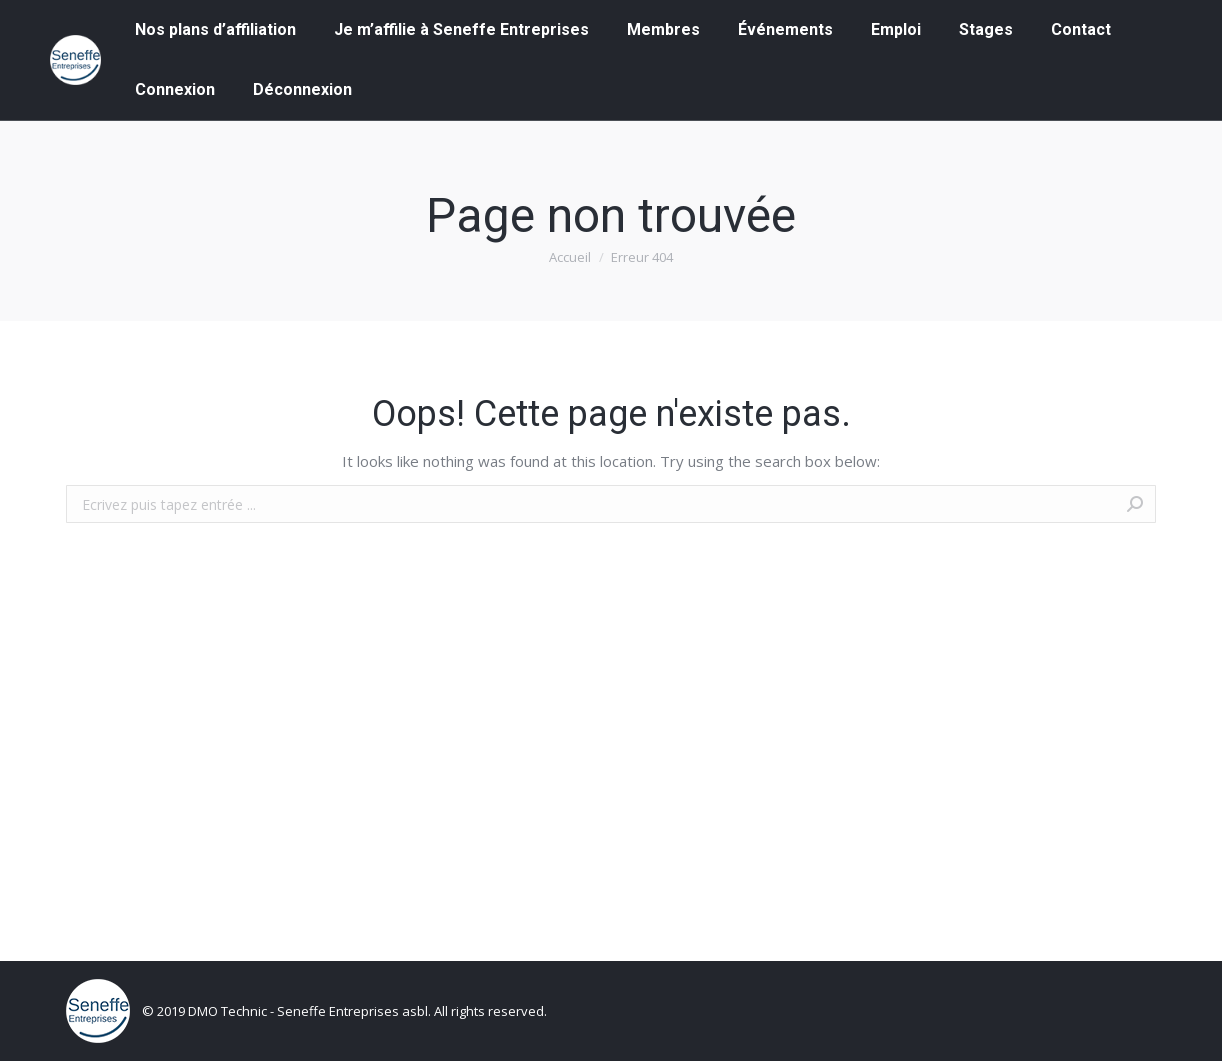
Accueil (570, 257)
